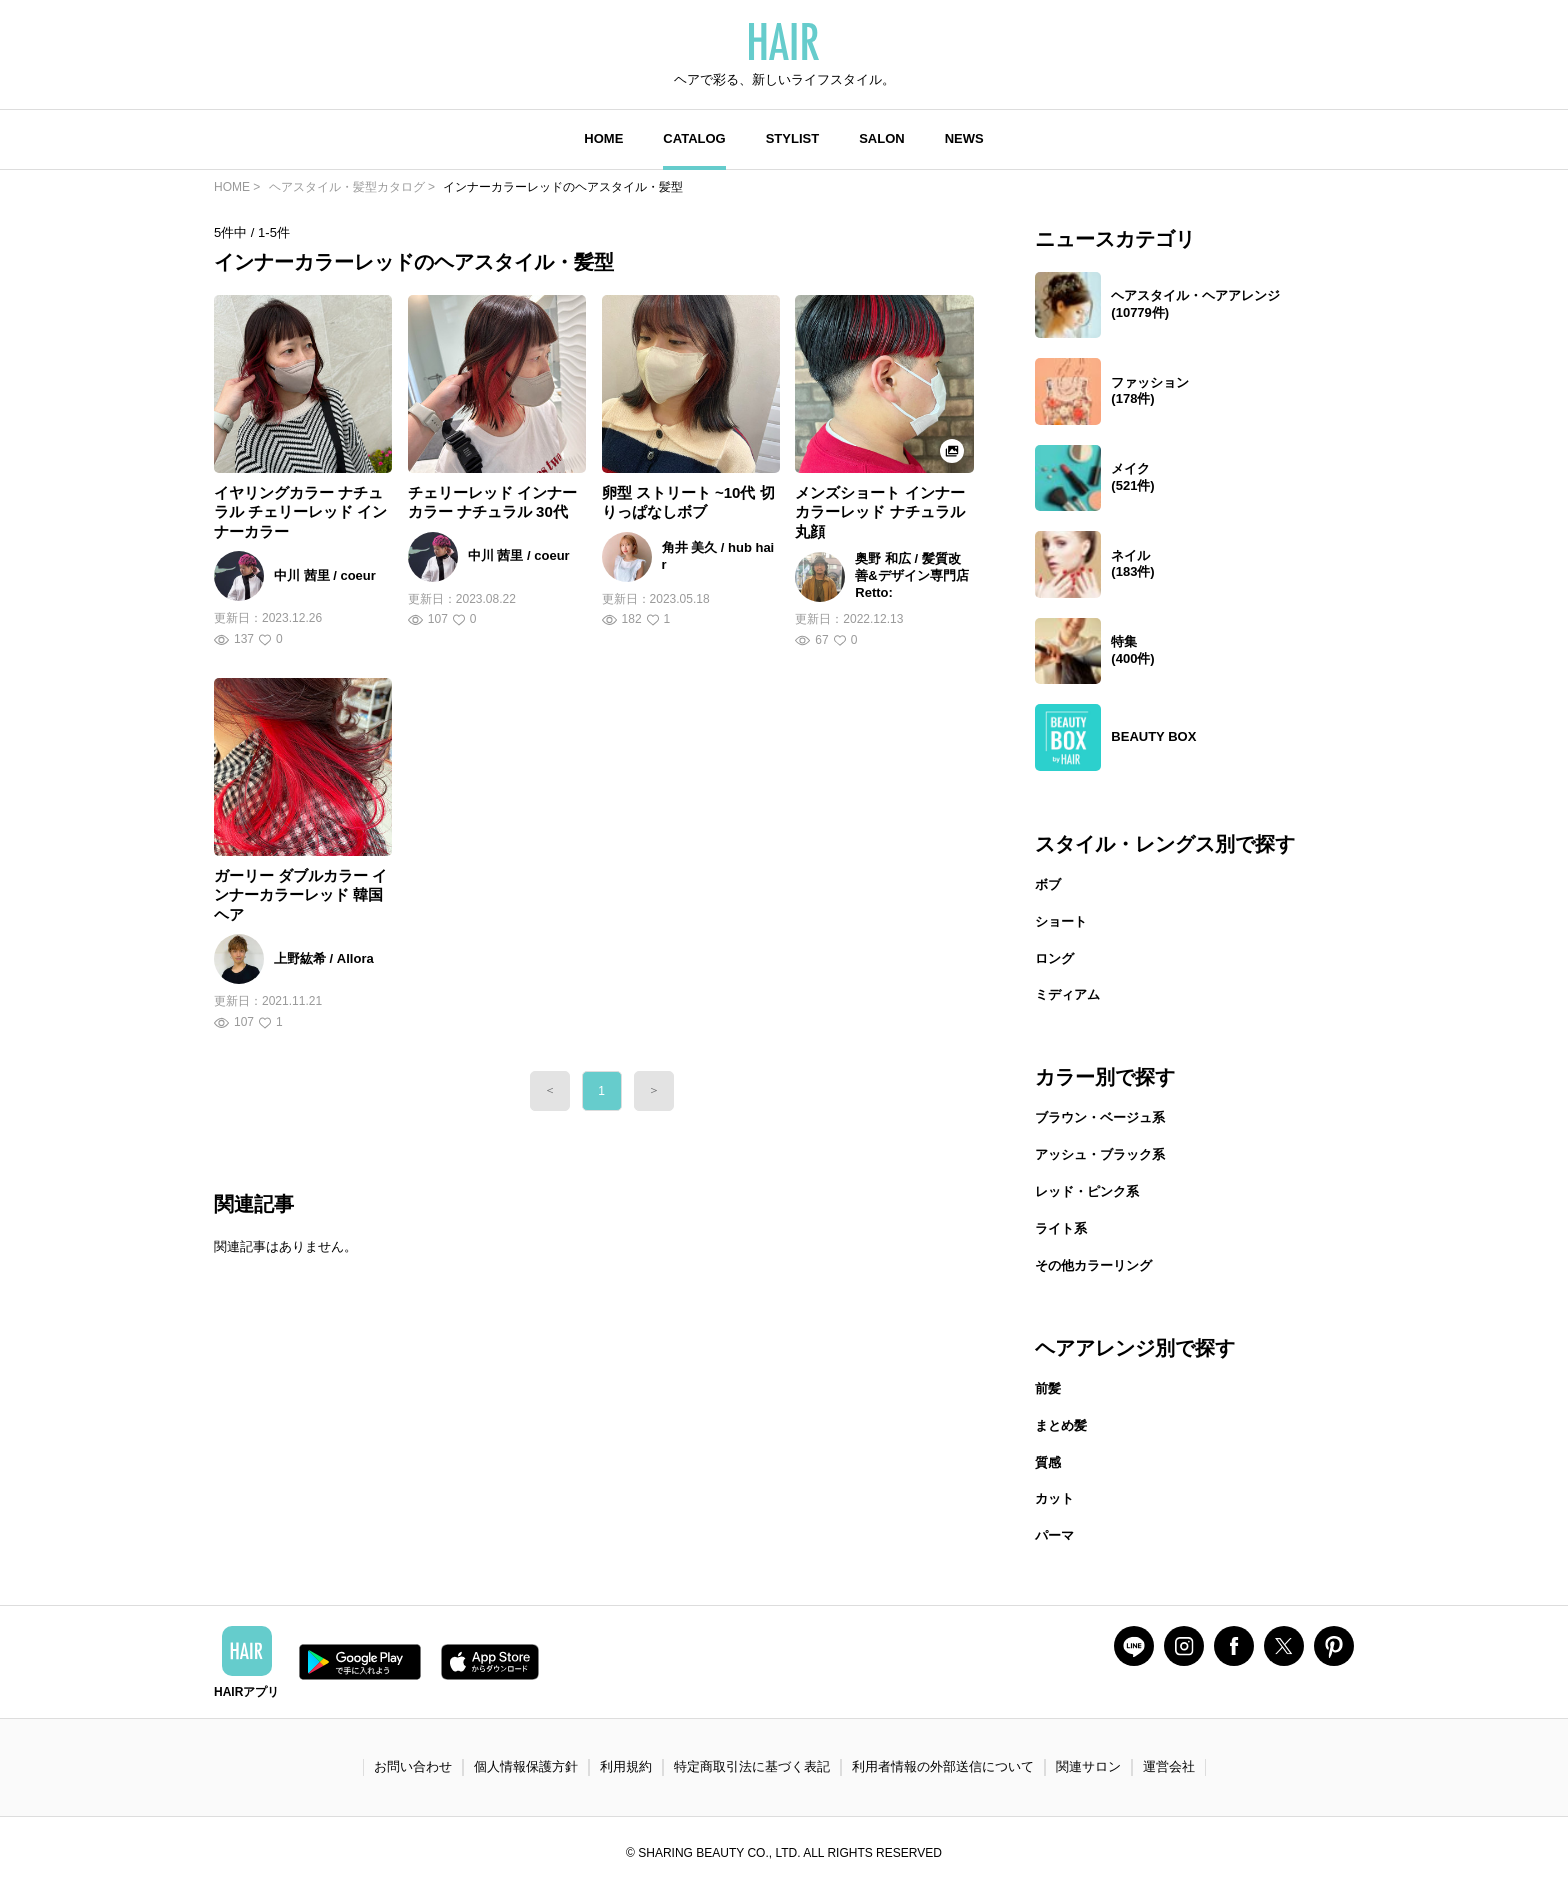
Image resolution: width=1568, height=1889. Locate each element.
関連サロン (1088, 1766)
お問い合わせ (413, 1766)
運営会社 (1169, 1766)
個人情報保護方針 (526, 1766)
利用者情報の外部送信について (943, 1766)
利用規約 (626, 1766)
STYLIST (792, 138)
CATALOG (694, 138)
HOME (603, 138)
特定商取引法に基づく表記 (752, 1766)
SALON (882, 138)
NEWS (964, 138)
